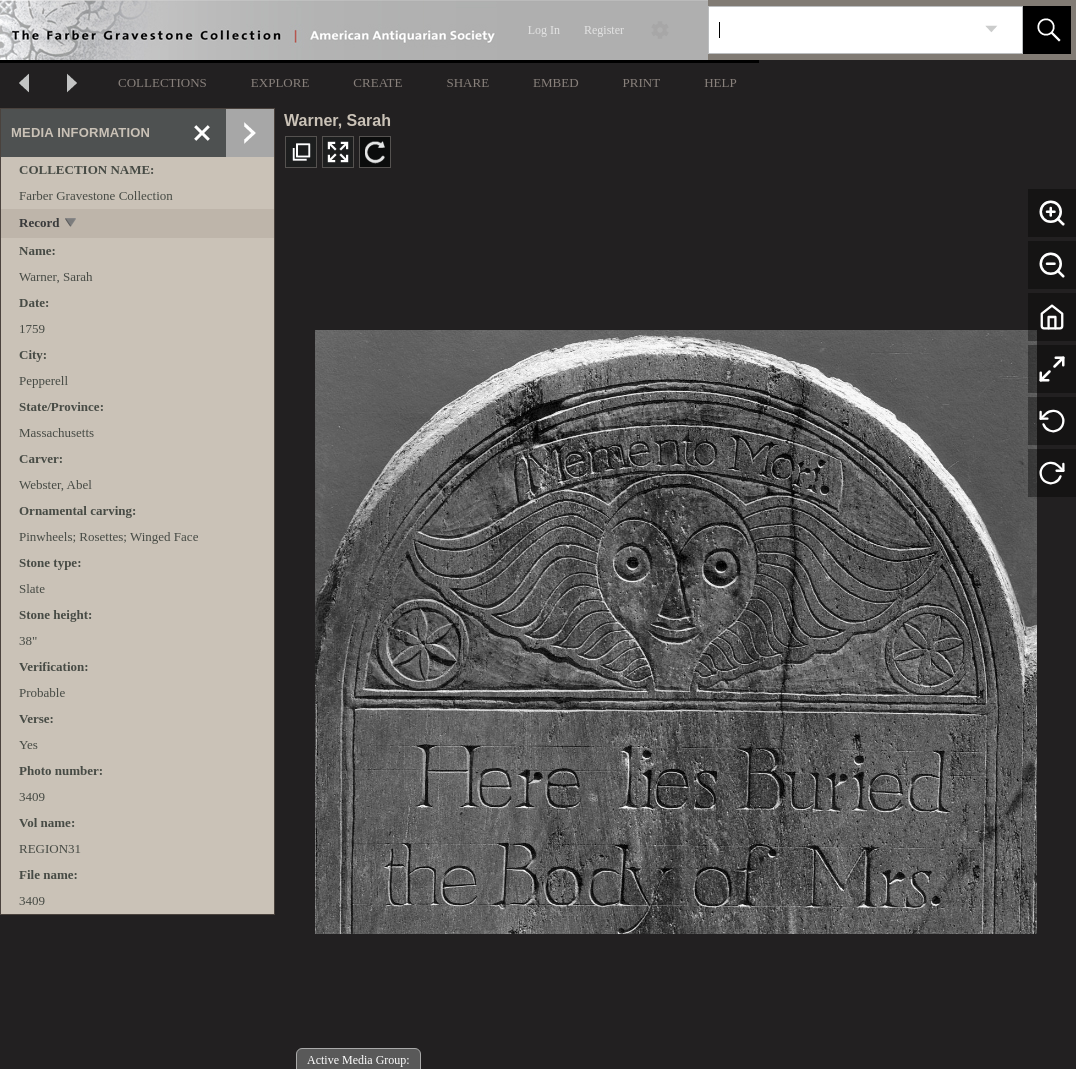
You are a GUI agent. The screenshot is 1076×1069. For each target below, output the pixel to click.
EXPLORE (280, 82)
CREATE (377, 82)
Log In (544, 30)
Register (604, 30)
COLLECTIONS (162, 82)
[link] (991, 29)
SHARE (467, 82)
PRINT (642, 82)
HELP (720, 82)
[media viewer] (675, 626)
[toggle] (71, 224)
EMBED (556, 82)
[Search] (842, 30)
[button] (1047, 30)
